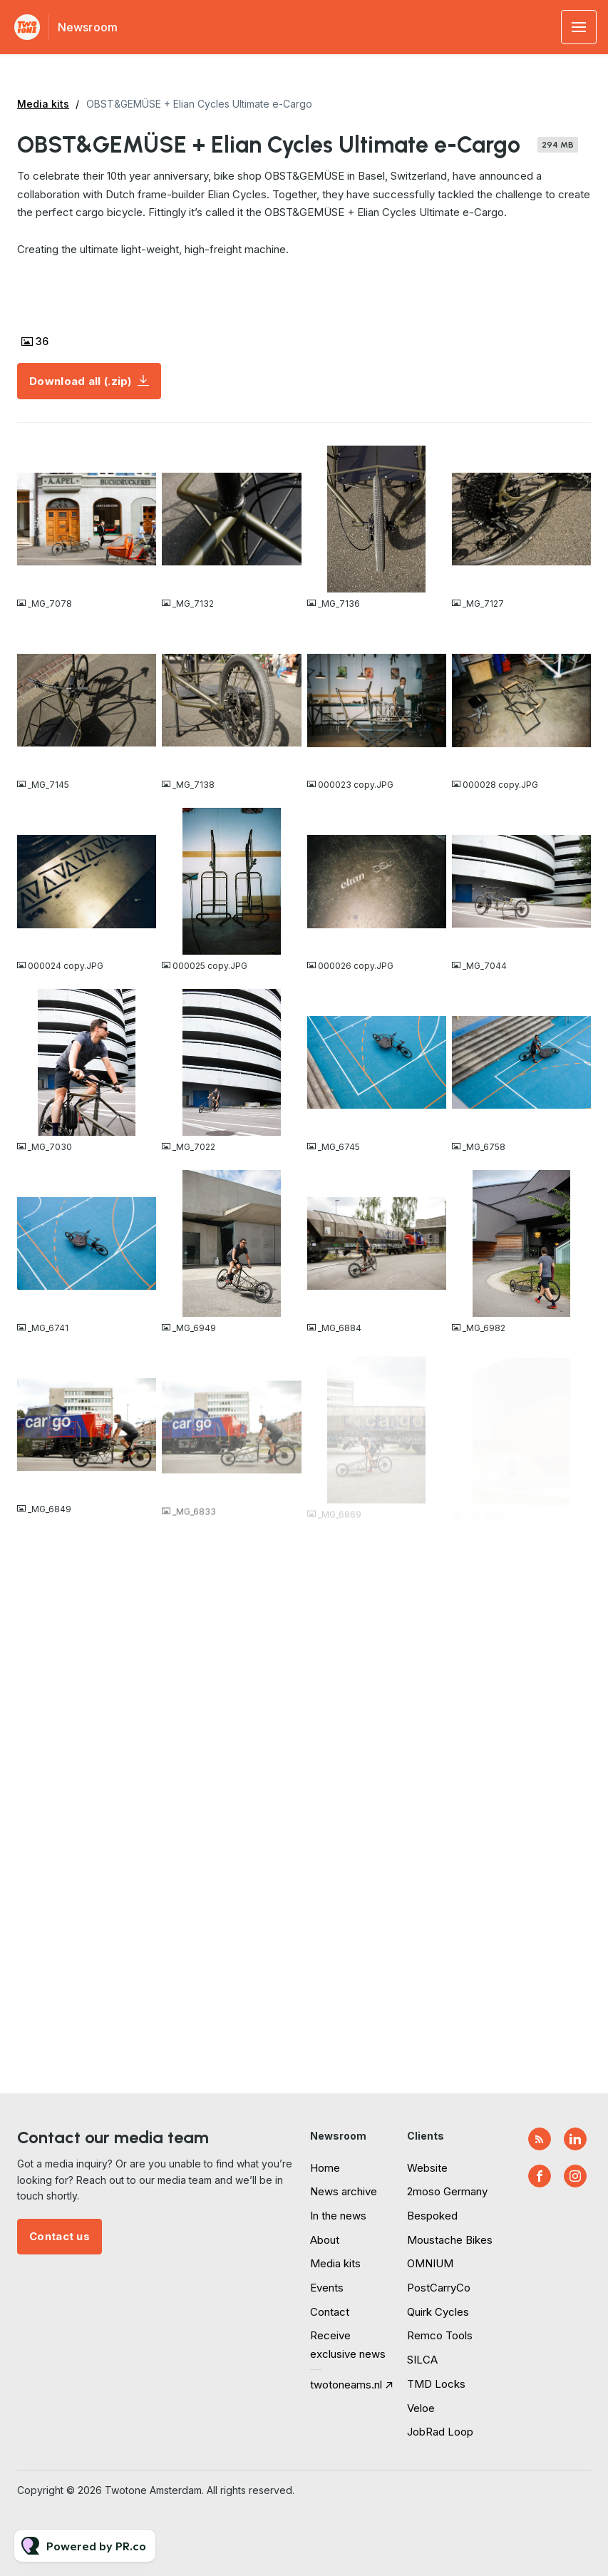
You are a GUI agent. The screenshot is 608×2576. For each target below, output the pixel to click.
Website (427, 2168)
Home (325, 2168)
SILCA (422, 2359)
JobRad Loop (440, 2431)
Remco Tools (440, 2335)
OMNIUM (430, 2263)
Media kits (43, 104)
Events (327, 2287)
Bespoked (432, 2215)
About (324, 2240)
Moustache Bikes (450, 2240)
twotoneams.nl (346, 2384)
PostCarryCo (438, 2287)
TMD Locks (436, 2384)
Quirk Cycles (438, 2312)
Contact (329, 2312)
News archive (343, 2191)
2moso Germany (447, 2191)
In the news (338, 2215)
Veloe (421, 2408)
